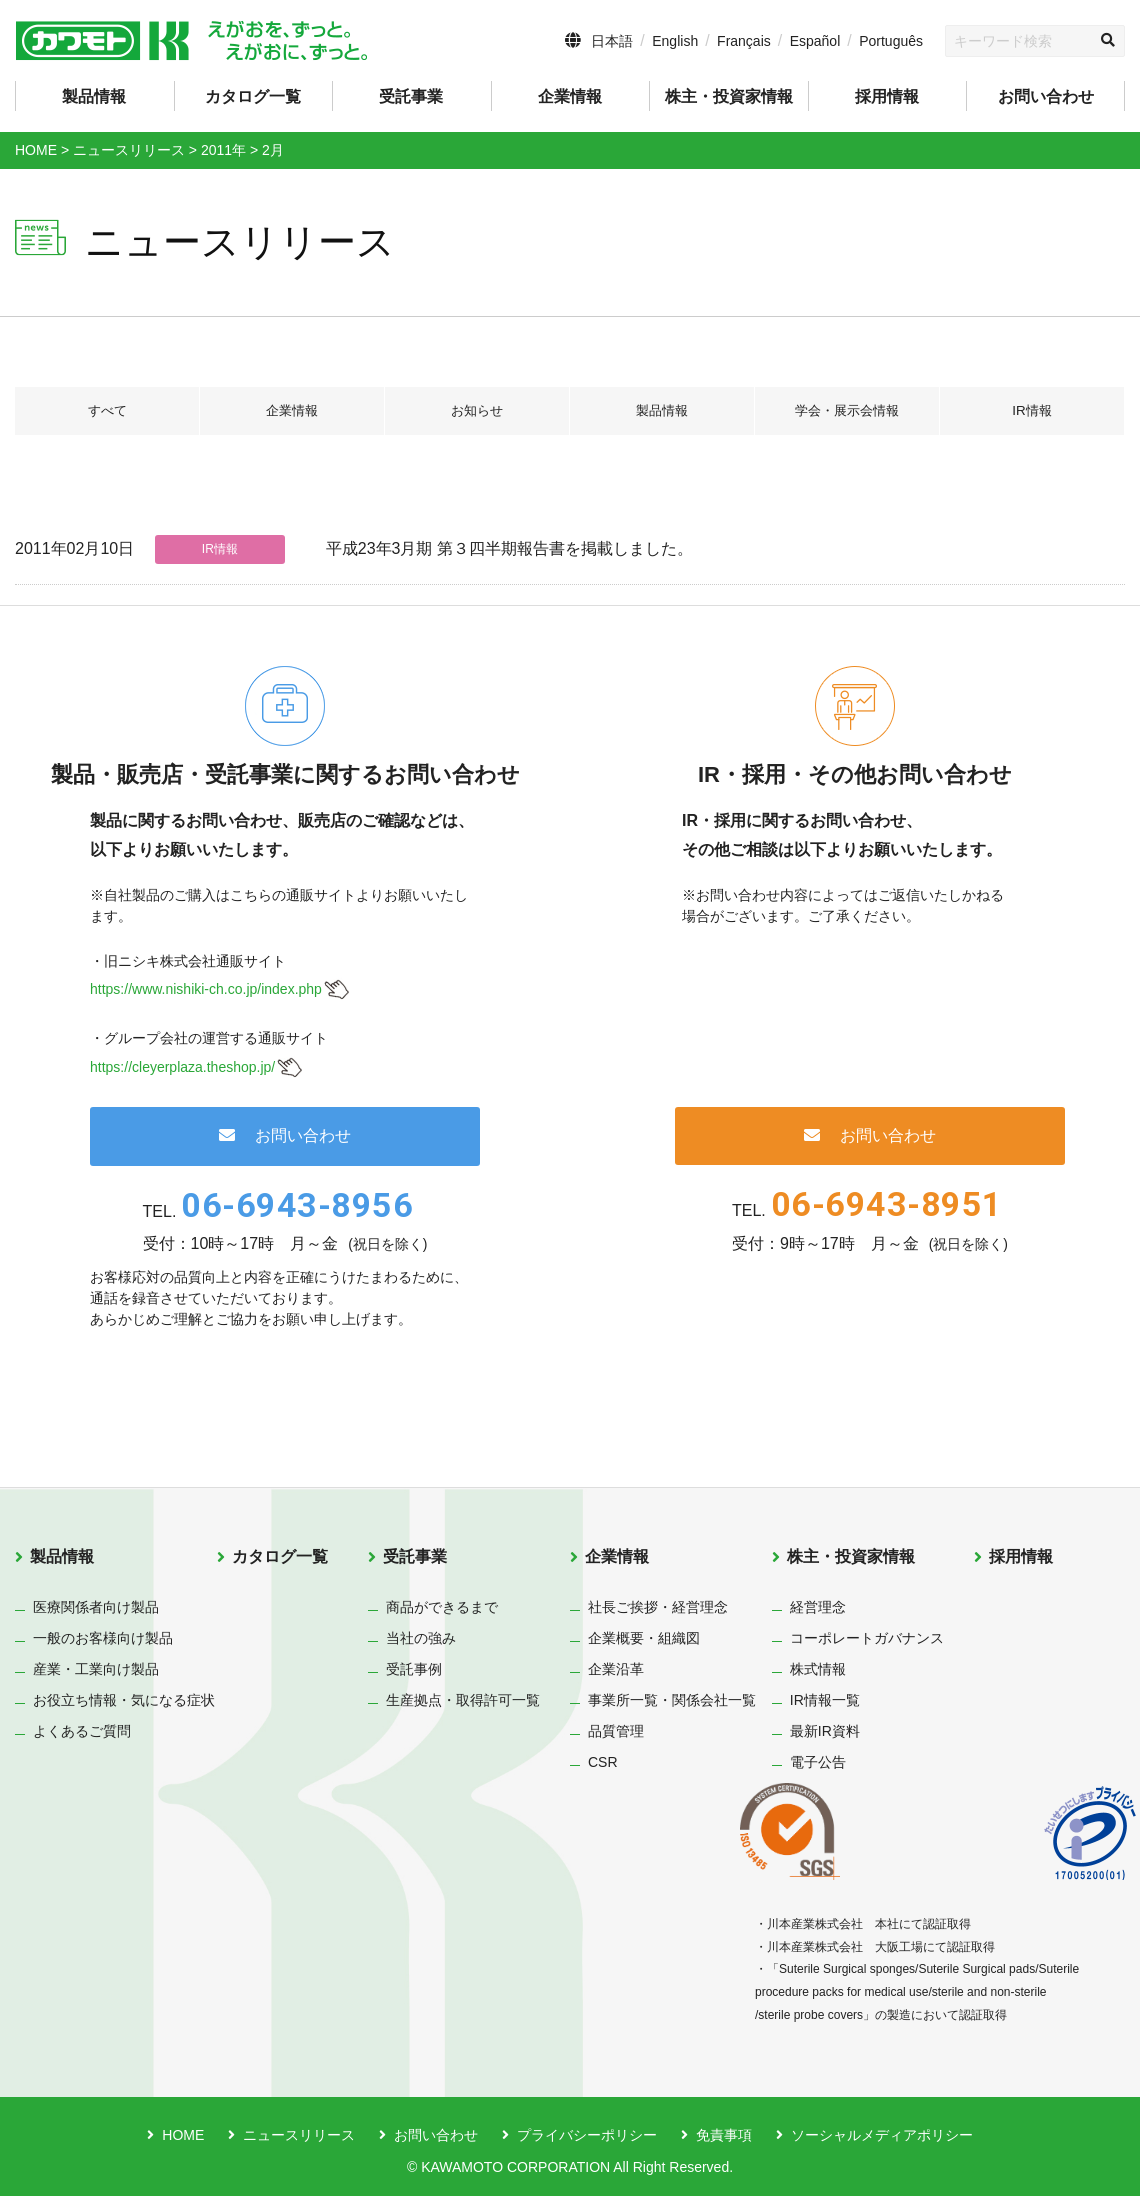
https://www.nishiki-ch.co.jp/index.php (206, 989)
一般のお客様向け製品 (103, 1638)
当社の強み (421, 1638)
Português (891, 41)
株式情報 (818, 1669)
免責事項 (724, 2135)
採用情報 (887, 96)
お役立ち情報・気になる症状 (124, 1700)
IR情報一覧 (825, 1700)
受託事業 (415, 1556)
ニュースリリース (299, 2135)
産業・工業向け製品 (96, 1669)
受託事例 (414, 1669)
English (675, 41)
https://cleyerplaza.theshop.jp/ (182, 1067)
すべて (107, 411)
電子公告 (818, 1762)
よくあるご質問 (82, 1731)
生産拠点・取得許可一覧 (463, 1700)
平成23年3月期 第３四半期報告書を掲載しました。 (509, 548)
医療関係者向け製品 (96, 1607)
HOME (183, 2135)
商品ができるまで (442, 1607)
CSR (603, 1762)
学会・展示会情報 (847, 411)
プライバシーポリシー (587, 2135)
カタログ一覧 (253, 96)
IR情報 (1032, 411)
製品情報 (662, 411)
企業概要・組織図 (644, 1638)
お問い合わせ (1046, 96)
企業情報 (292, 411)
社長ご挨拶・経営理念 (658, 1607)
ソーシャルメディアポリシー (882, 2135)
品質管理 (616, 1731)
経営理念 (818, 1607)
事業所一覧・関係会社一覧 (672, 1700)
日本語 (612, 41)
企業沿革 (616, 1669)
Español (815, 41)
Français (744, 41)
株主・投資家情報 (851, 1556)
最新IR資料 (825, 1731)
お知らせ (477, 411)
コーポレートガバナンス (867, 1638)
